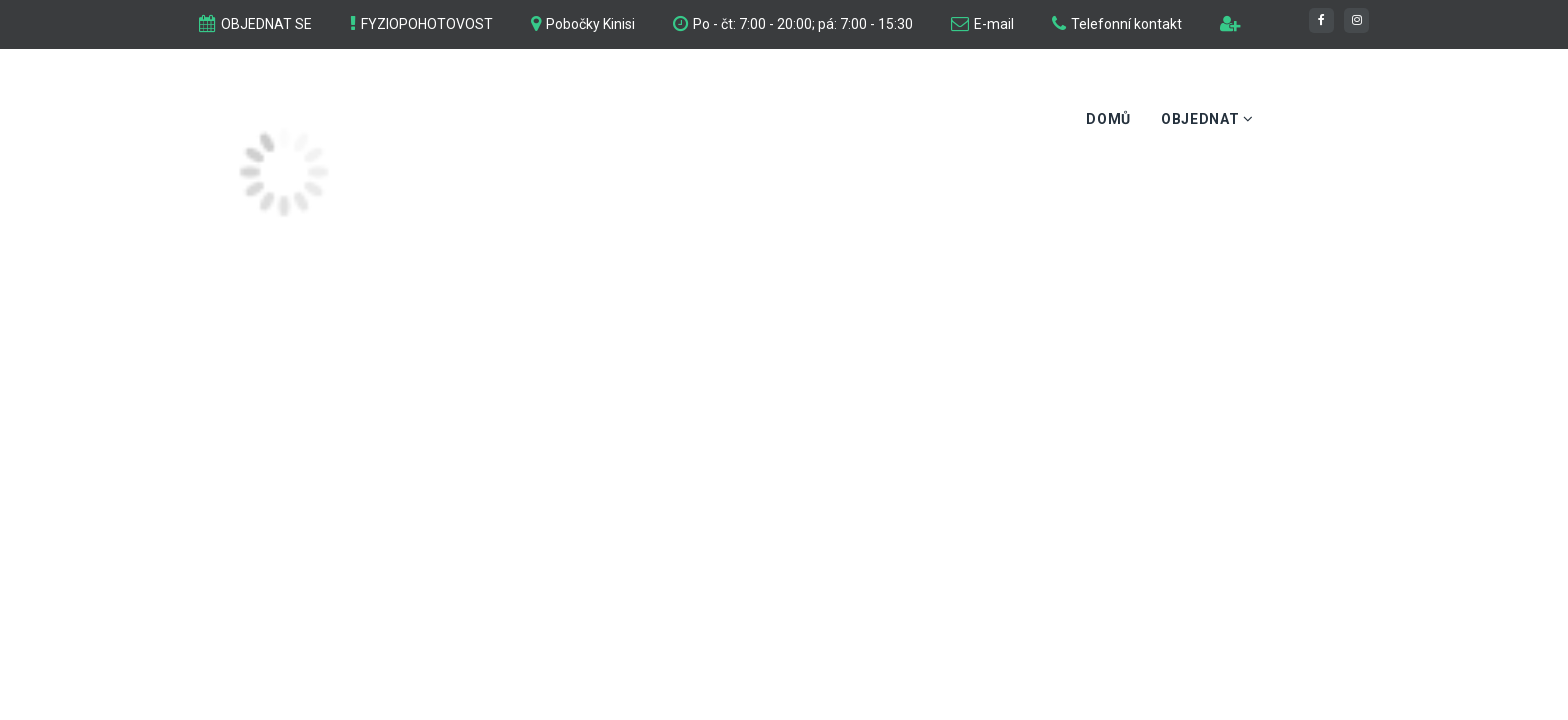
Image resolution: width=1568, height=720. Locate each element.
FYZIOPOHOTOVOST (427, 24)
